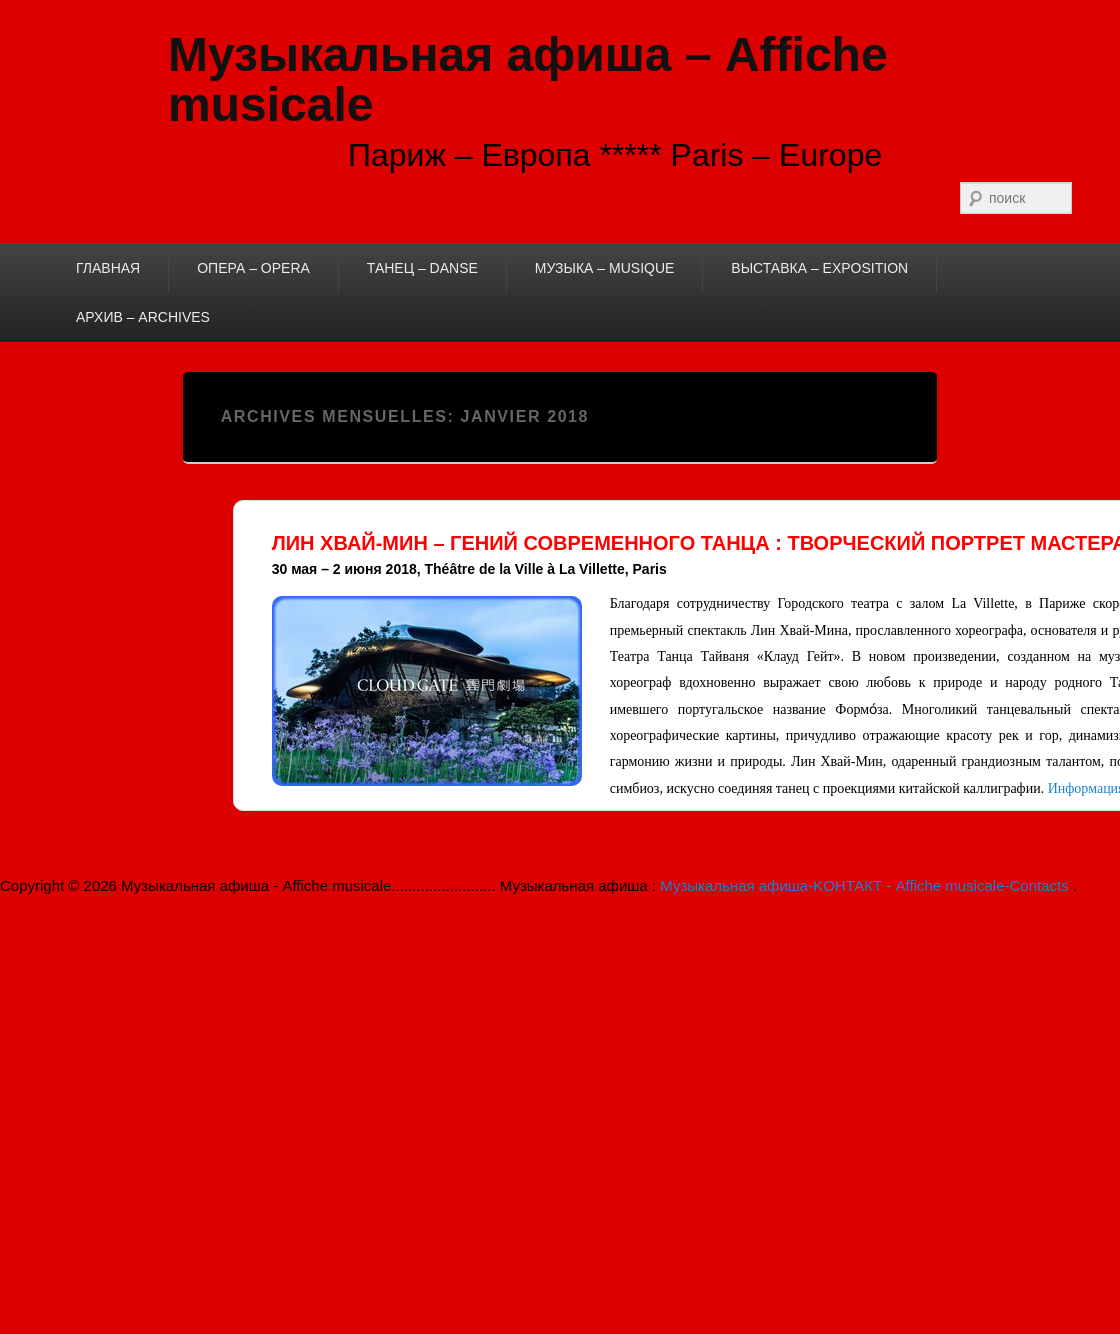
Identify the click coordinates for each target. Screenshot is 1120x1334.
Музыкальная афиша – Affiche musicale (528, 79)
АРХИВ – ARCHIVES (143, 317)
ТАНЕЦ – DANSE (422, 268)
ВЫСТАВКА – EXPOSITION (819, 268)
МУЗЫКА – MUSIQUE (605, 268)
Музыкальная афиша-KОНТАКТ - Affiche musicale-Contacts (866, 885)
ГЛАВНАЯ (108, 268)
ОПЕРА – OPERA (253, 268)
